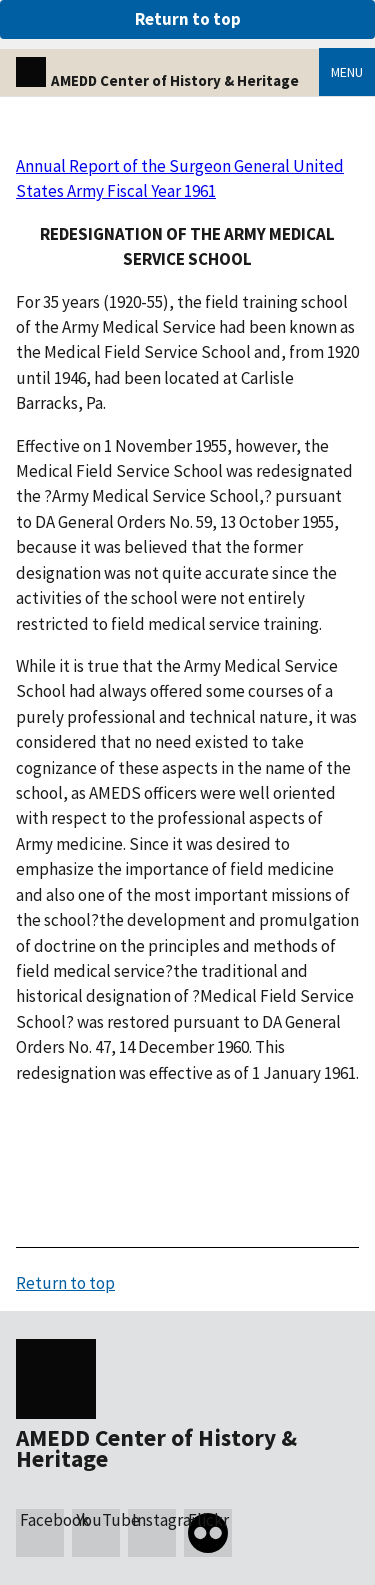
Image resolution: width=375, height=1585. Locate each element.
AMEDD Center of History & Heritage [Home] (157, 80)
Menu (347, 72)
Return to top (188, 19)
